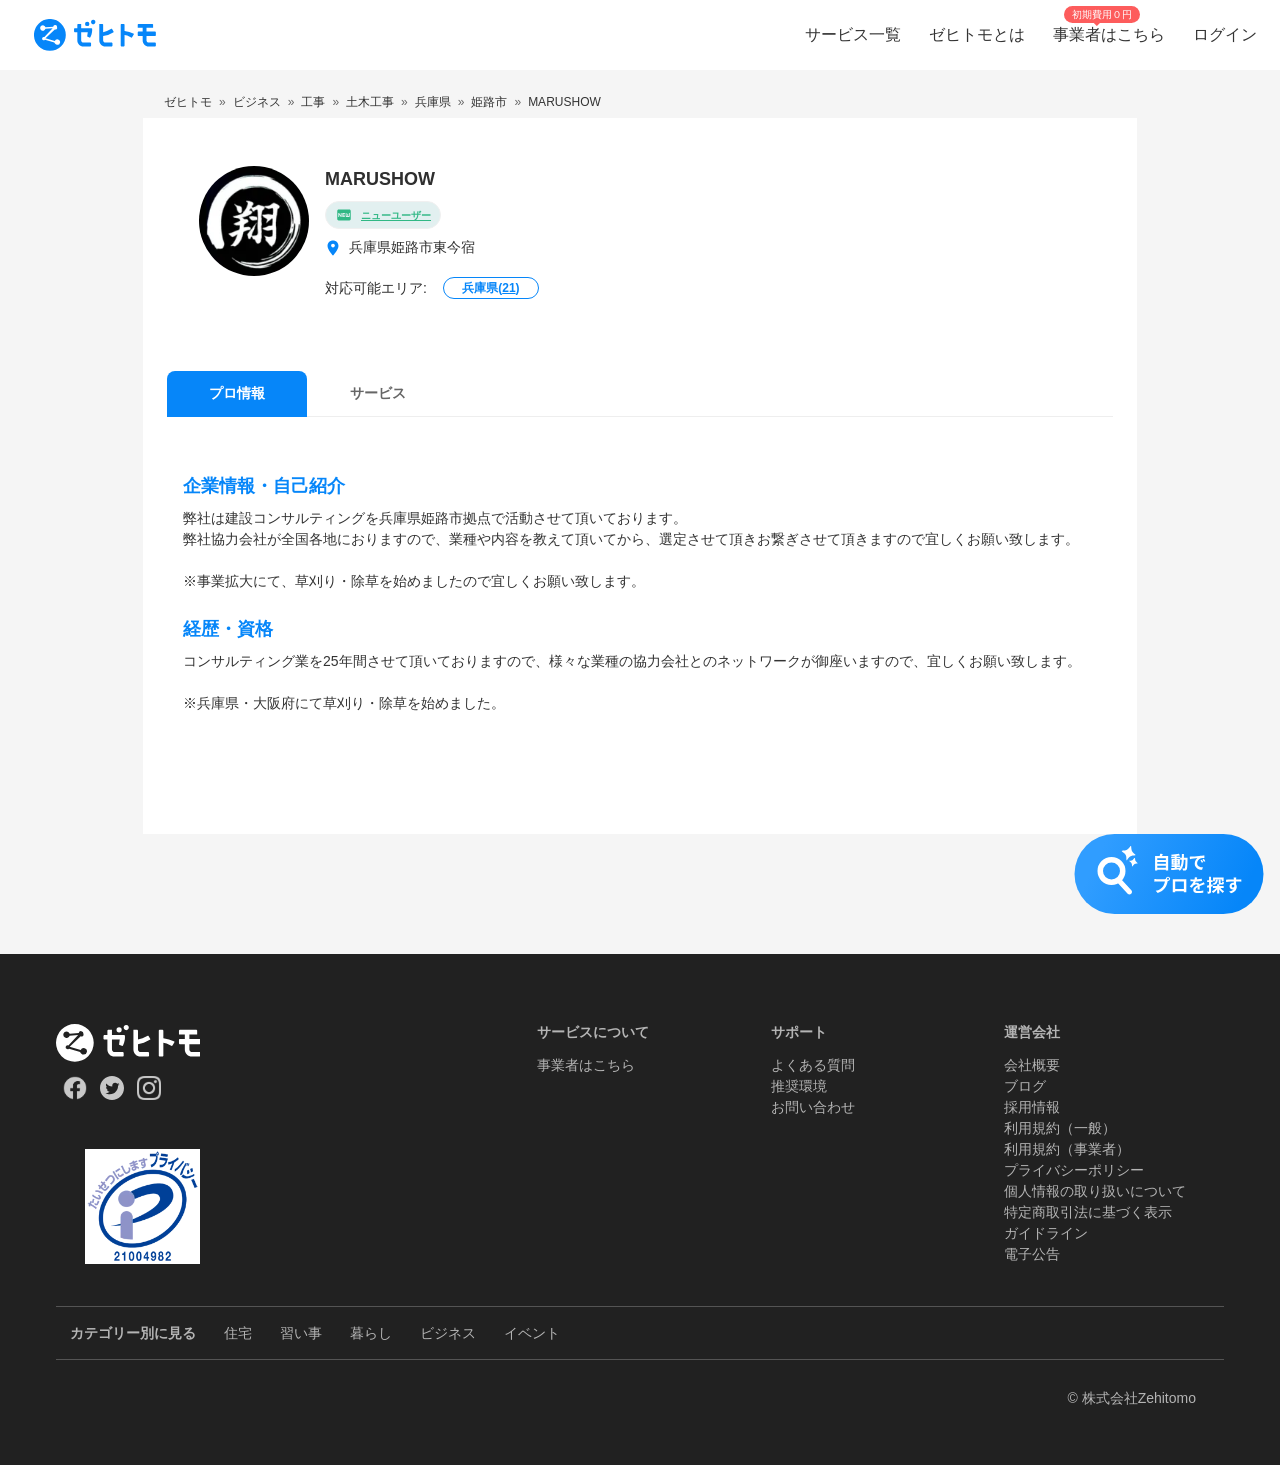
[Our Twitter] (111, 1095)
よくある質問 (813, 1065)
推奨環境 (799, 1086)
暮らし (371, 1333)
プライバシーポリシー (1074, 1170)
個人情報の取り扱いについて (1095, 1191)
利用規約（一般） (1060, 1128)
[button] (640, 894)
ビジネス (448, 1333)
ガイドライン (1046, 1233)
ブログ (1025, 1086)
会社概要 (1032, 1065)
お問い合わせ (813, 1107)
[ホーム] (142, 1043)
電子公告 (1032, 1254)
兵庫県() (490, 288)
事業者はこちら (586, 1065)
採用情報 (1032, 1107)
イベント (532, 1333)
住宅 (238, 1333)
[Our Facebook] (74, 1095)
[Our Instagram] (149, 1095)
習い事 (301, 1333)
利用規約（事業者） (1067, 1149)
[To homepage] (95, 35)
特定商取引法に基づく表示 (1088, 1212)
